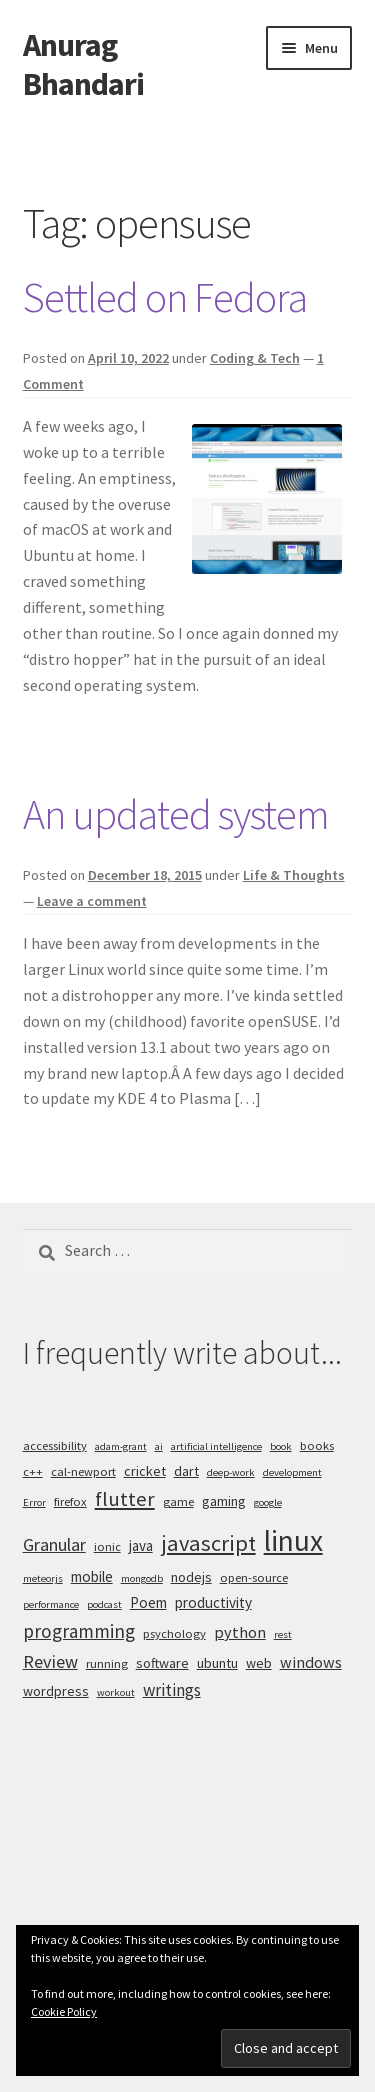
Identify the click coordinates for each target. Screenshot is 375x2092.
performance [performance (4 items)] (51, 1604)
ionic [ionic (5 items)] (107, 1546)
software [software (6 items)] (162, 1663)
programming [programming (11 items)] (79, 1631)
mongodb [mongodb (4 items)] (142, 1578)
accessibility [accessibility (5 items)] (55, 1445)
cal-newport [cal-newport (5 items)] (83, 1471)
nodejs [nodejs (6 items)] (191, 1577)
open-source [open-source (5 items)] (254, 1577)
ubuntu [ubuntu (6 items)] (217, 1663)
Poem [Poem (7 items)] (148, 1602)
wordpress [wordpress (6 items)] (56, 1691)
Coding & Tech (255, 358)
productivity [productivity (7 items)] (213, 1602)
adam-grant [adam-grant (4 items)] (121, 1446)
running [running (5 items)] (107, 1663)
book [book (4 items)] (281, 1446)
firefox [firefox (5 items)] (70, 1501)
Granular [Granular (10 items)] (54, 1544)
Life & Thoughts (294, 875)
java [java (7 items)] (141, 1545)
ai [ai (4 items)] (159, 1446)
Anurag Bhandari (83, 64)
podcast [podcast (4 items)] (104, 1604)
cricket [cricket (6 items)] (145, 1471)
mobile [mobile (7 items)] (92, 1576)
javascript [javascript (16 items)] (208, 1543)
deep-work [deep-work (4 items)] (231, 1472)
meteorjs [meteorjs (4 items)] (43, 1578)
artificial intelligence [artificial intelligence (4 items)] (216, 1446)
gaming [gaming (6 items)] (224, 1501)
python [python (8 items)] (240, 1632)
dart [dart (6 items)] (186, 1471)
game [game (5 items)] (178, 1501)
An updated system (176, 814)
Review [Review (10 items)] (50, 1661)
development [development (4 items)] (292, 1472)
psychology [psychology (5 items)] (174, 1633)
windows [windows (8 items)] (311, 1662)
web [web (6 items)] (259, 1663)
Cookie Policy (64, 2011)
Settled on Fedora (165, 297)
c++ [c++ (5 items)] (33, 1471)
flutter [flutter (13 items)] (125, 1499)
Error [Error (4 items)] (34, 1502)
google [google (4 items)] (268, 1502)
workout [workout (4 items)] (116, 1692)
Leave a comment (92, 901)
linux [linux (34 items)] (293, 1540)
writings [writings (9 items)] (172, 1690)
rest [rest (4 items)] (283, 1634)
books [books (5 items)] (317, 1445)
